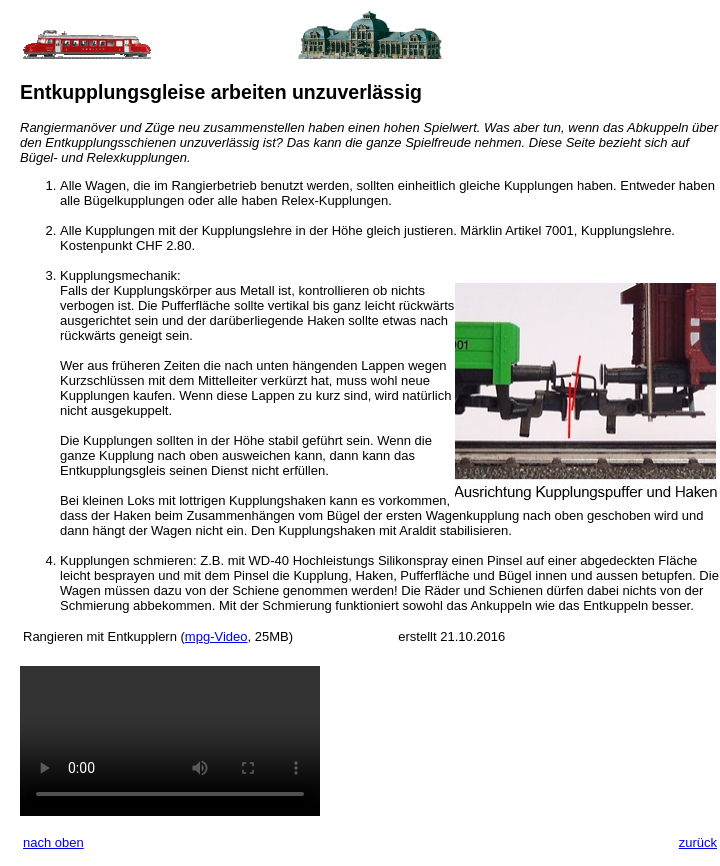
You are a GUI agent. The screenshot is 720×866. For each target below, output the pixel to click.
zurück (698, 842)
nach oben (53, 842)
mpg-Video (216, 636)
